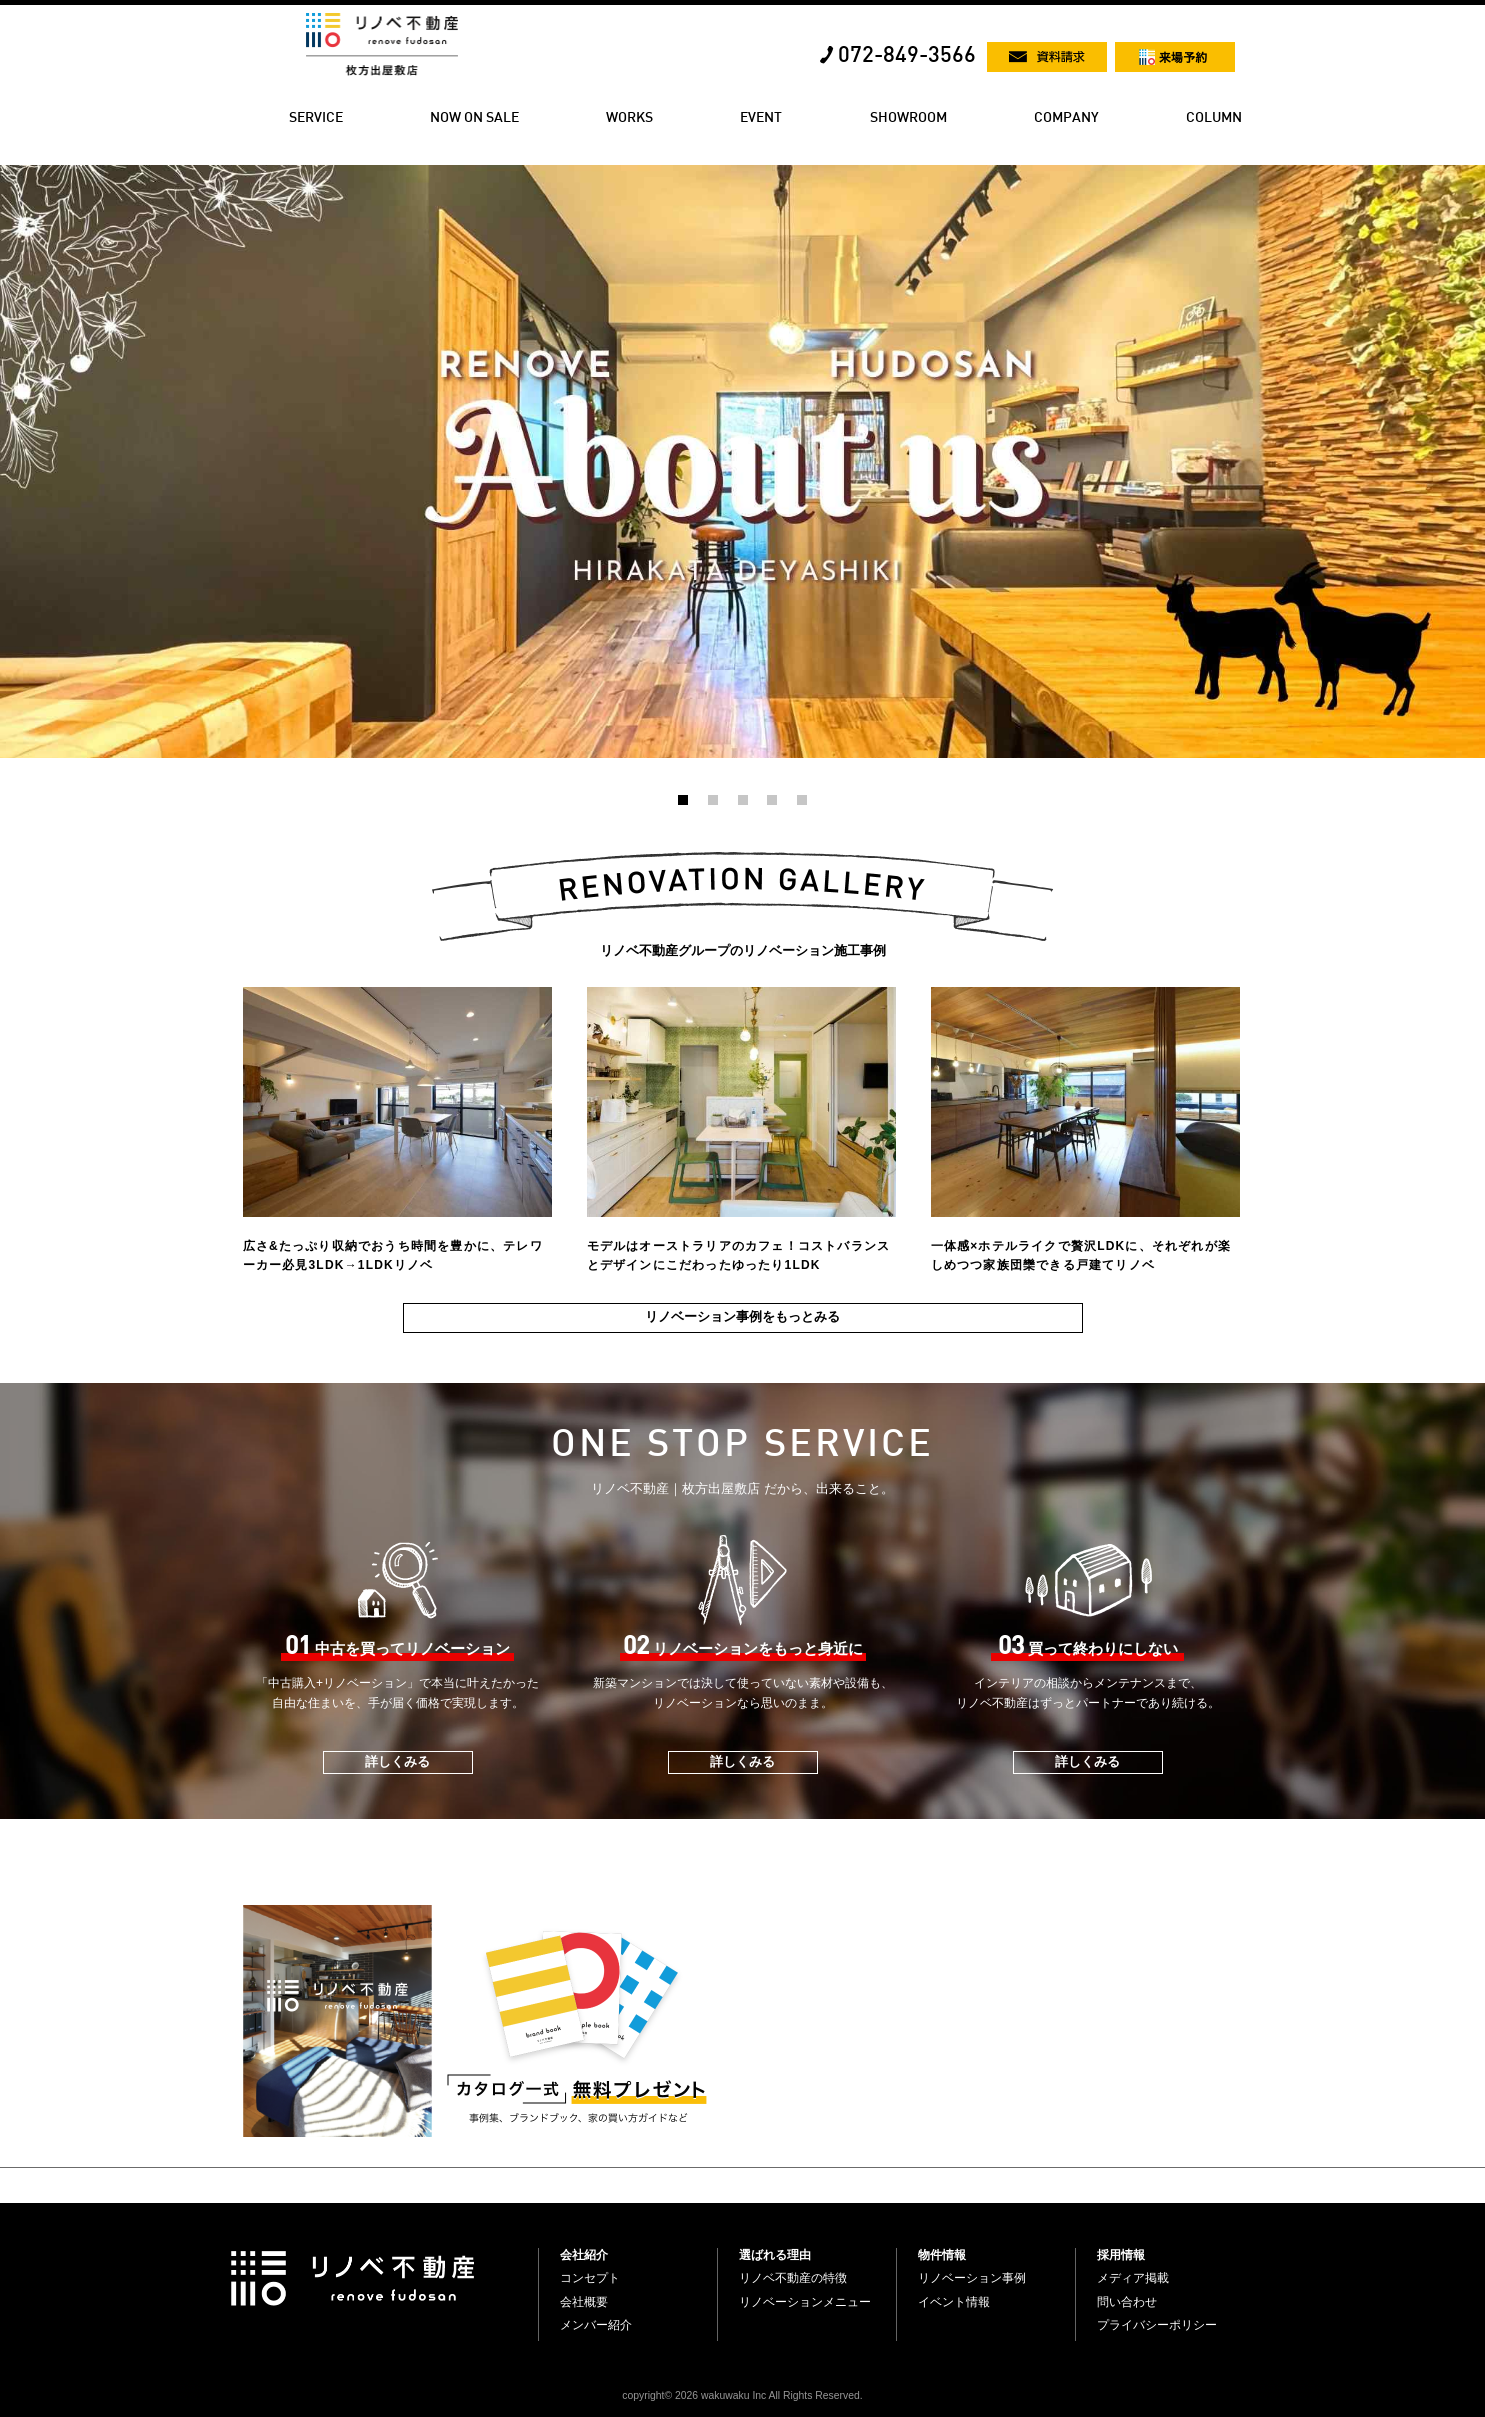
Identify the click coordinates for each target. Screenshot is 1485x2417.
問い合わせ (1127, 2302)
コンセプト (590, 2278)
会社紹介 (584, 2255)
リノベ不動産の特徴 (793, 2278)
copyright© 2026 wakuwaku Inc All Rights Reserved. (742, 2395)
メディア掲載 (1133, 2278)
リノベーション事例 (972, 2278)
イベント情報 (954, 2302)
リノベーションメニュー (805, 2302)
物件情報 (942, 2255)
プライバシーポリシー (1157, 2325)
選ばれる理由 (775, 2255)
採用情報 (1121, 2255)
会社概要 (584, 2302)
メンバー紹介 (596, 2325)
